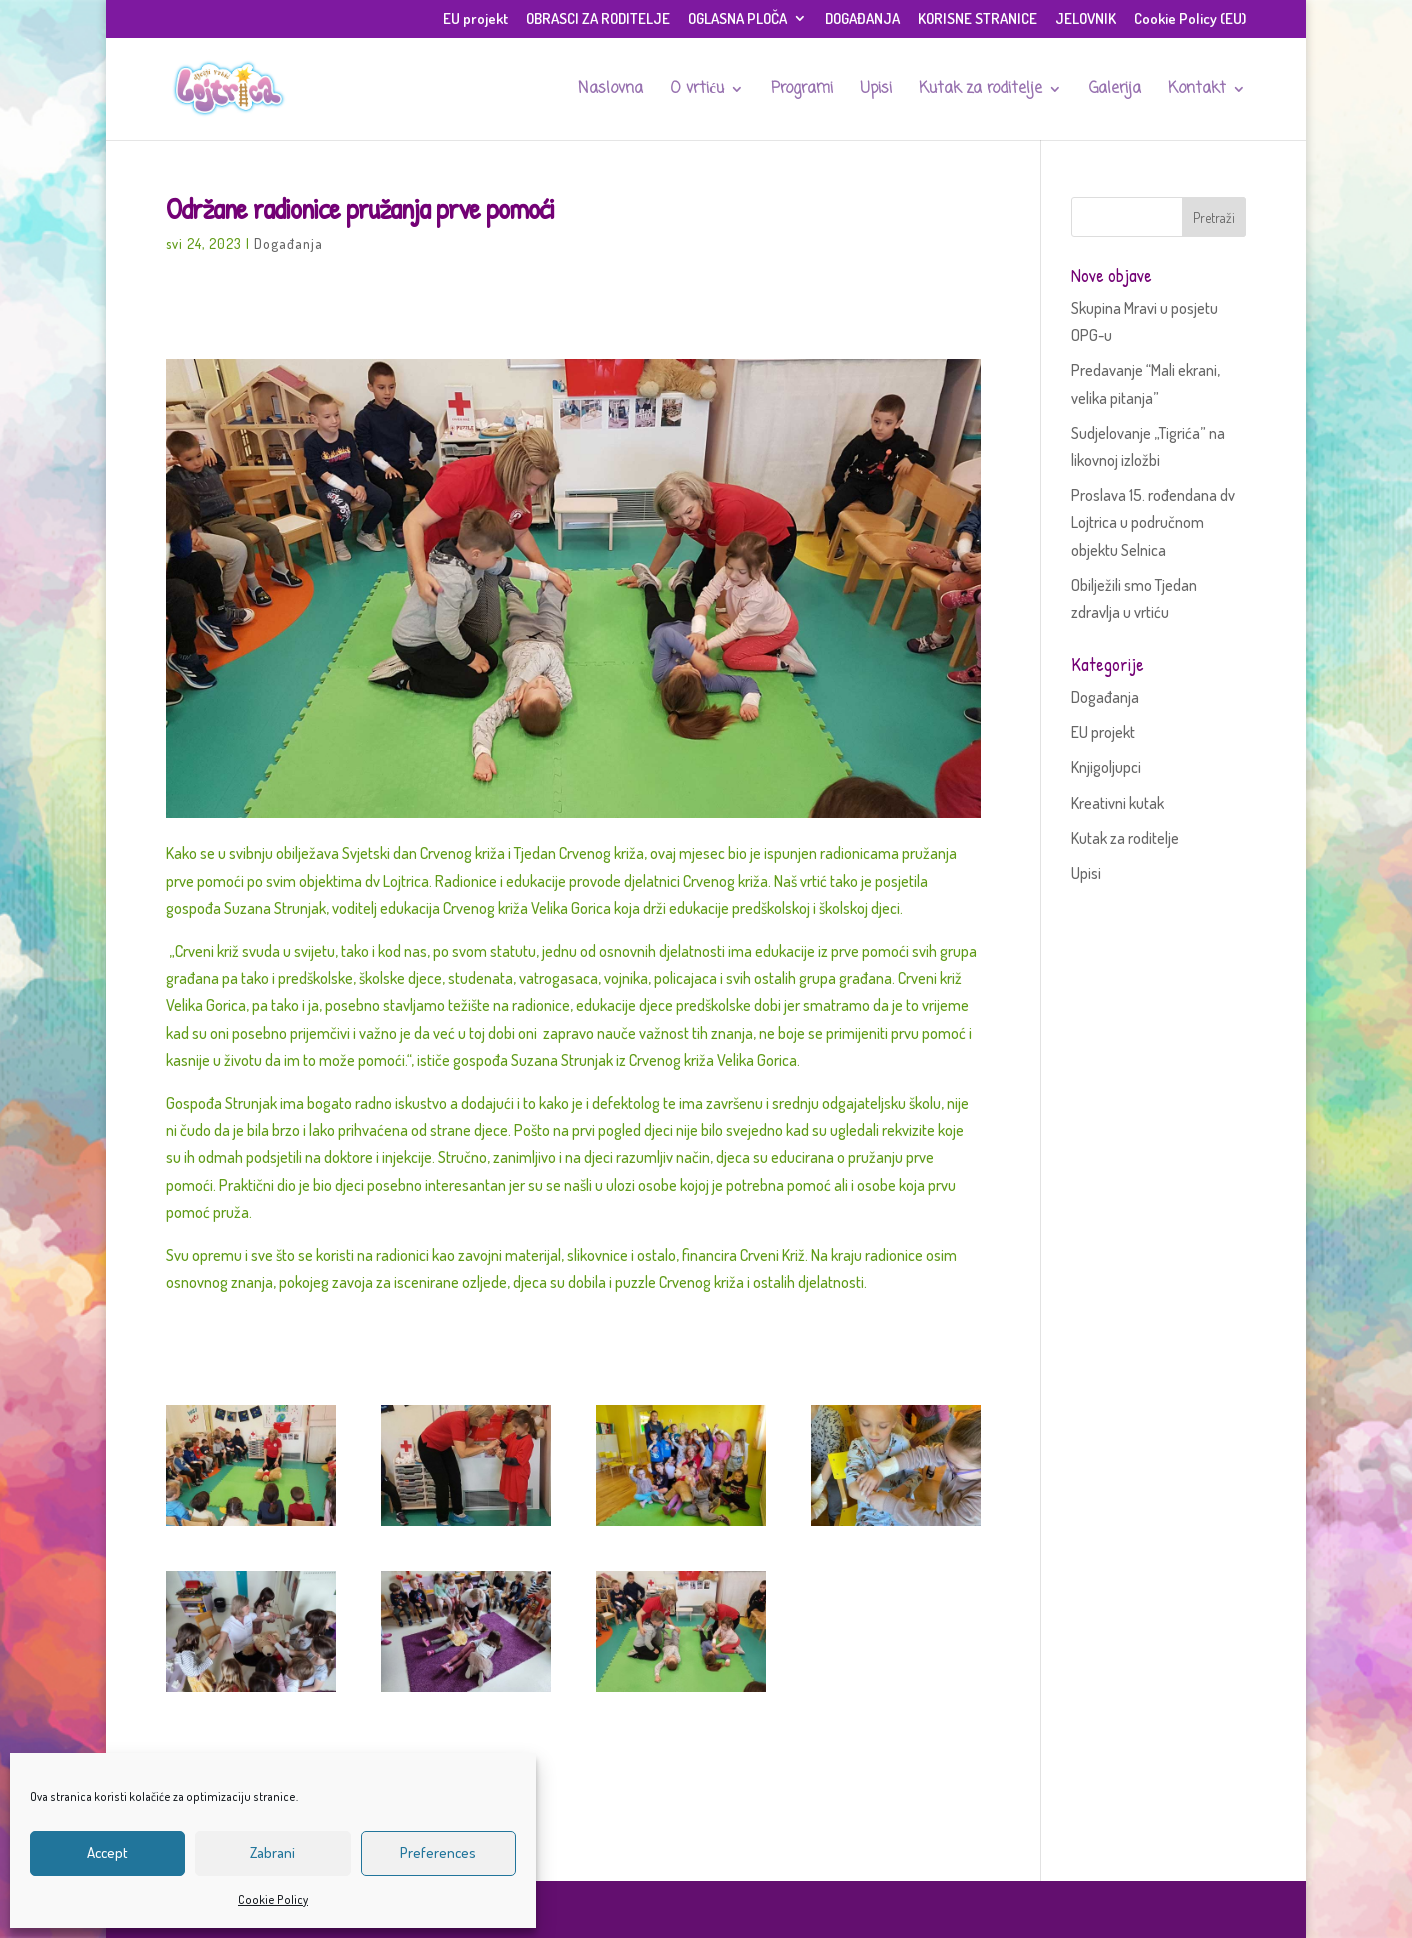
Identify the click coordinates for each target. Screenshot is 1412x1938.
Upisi (876, 91)
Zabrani (272, 1852)
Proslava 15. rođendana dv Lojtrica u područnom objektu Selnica (1153, 522)
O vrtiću (697, 91)
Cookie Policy (273, 1899)
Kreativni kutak (1117, 803)
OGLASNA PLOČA (737, 19)
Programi (802, 91)
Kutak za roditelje (980, 91)
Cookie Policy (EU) (1190, 19)
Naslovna (610, 91)
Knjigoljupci (1106, 767)
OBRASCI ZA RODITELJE (598, 19)
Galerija (1115, 91)
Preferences (438, 1852)
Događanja (288, 243)
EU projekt (475, 19)
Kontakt (1197, 91)
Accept (107, 1852)
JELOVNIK (1085, 19)
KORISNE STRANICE (977, 19)
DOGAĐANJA (862, 19)
